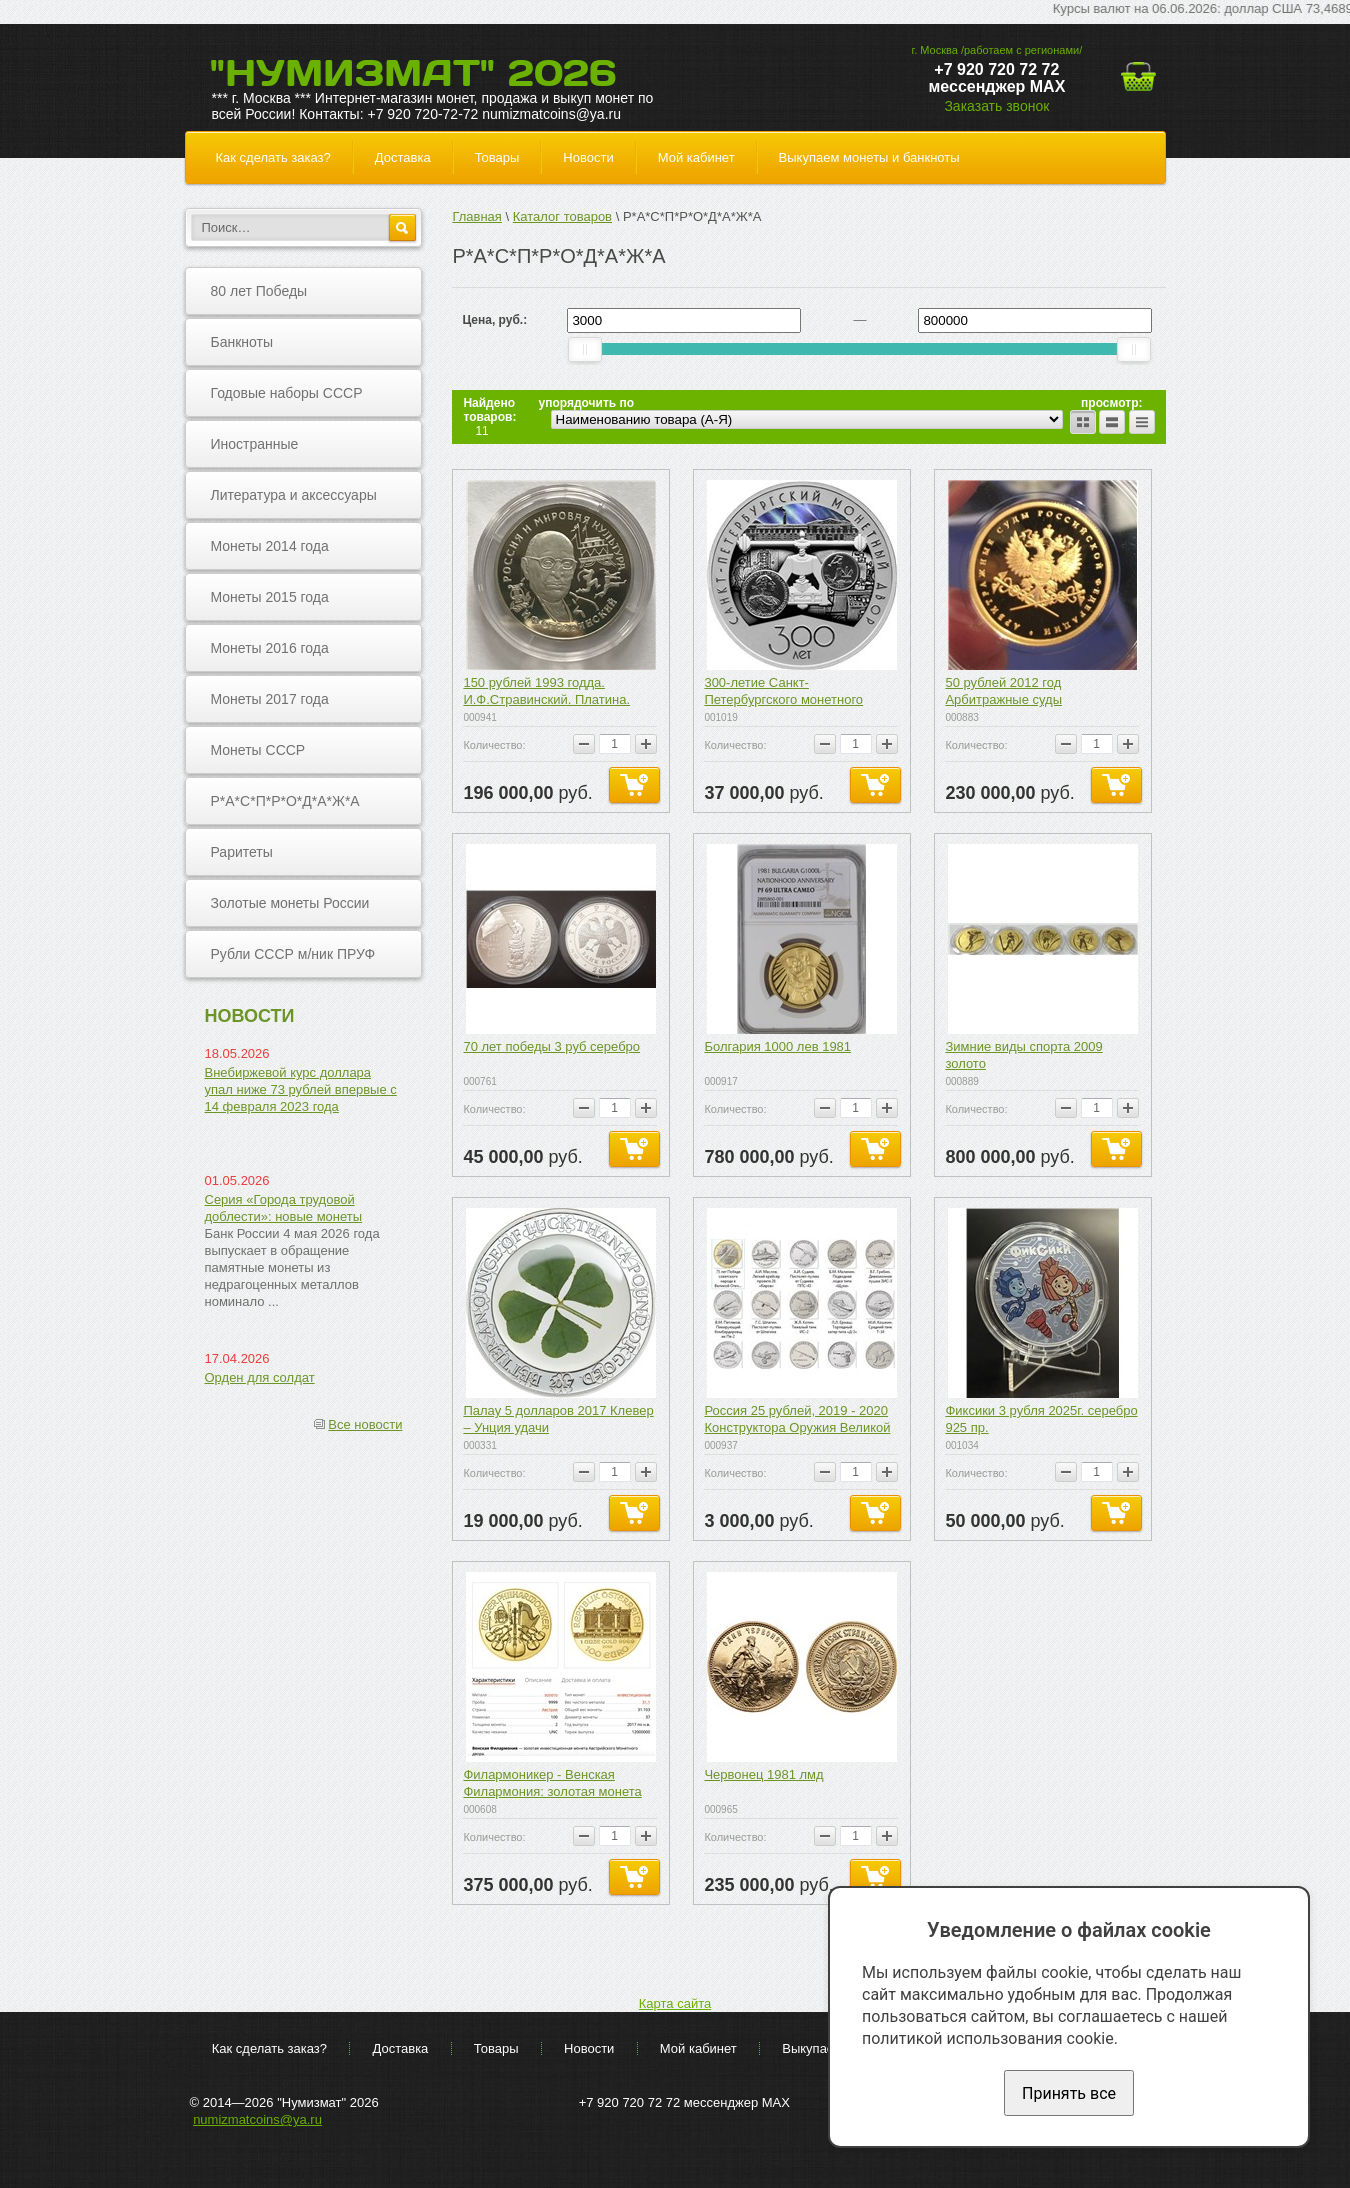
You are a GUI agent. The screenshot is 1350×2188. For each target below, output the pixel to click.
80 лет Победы (259, 291)
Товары (497, 157)
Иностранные (255, 444)
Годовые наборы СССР (287, 393)
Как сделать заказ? (273, 157)
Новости (588, 157)
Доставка (403, 157)
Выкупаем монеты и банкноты (869, 157)
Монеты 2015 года (270, 597)
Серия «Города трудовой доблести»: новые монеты (284, 1208)
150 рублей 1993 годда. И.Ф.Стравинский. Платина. (546, 691)
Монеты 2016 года (270, 648)
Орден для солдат (260, 1377)
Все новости (365, 1424)
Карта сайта (675, 2003)
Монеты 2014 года (270, 546)
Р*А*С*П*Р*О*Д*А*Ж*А (285, 801)
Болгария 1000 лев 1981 (777, 1046)
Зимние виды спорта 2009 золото (1023, 1055)
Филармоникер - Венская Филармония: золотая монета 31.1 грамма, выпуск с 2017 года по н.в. (560, 1784)
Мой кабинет (696, 157)
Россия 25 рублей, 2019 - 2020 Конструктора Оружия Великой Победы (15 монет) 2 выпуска (797, 1420)
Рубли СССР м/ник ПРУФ (293, 954)
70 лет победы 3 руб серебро (551, 1046)
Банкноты (242, 342)
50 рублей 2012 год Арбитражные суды (1003, 691)
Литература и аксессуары (294, 495)
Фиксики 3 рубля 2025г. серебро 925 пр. (1041, 1419)
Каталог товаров (562, 216)
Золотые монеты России (290, 903)
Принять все (1069, 2093)
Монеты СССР (258, 750)
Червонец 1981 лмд (763, 1774)
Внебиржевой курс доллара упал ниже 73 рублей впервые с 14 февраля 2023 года (301, 1089)
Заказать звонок (996, 106)
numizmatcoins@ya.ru (257, 2119)
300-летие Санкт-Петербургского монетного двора (783, 692)
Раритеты (242, 852)
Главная (476, 216)
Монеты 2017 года (270, 699)
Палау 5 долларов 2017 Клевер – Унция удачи (558, 1419)
